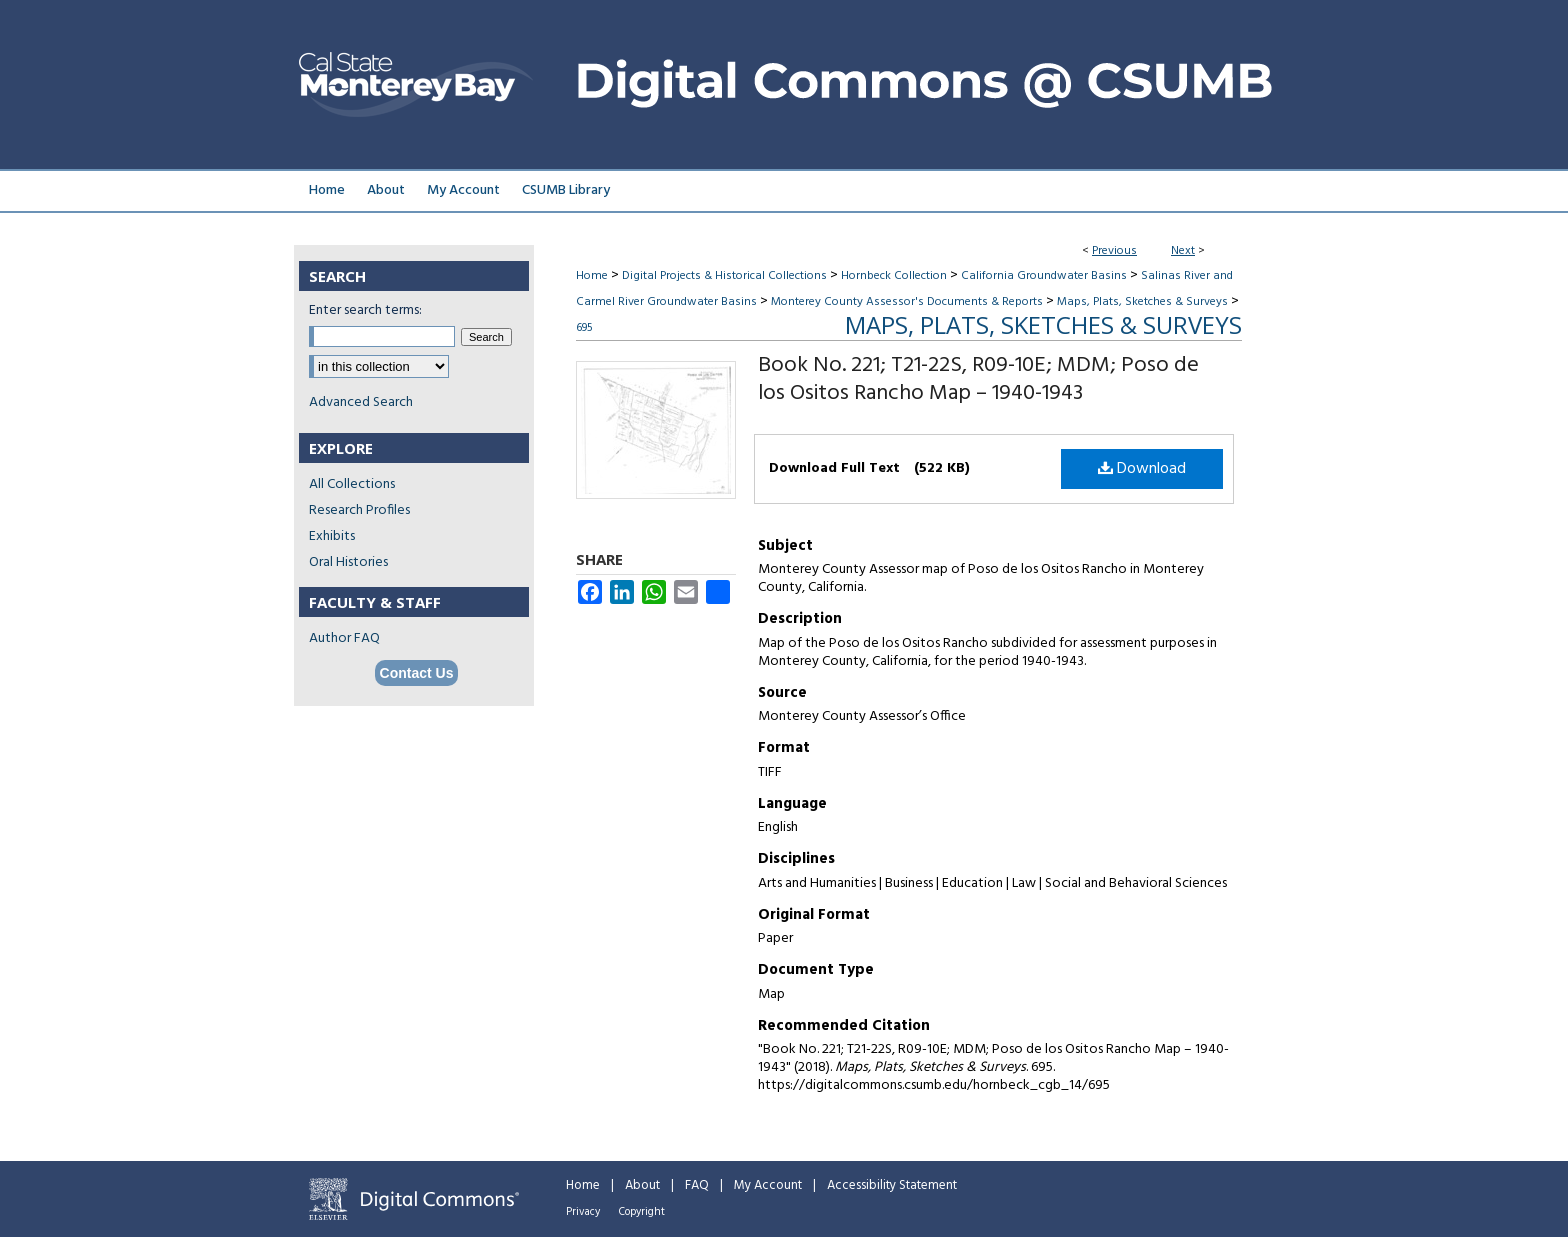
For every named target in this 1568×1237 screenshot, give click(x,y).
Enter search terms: (365, 310)
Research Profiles (359, 510)
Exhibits (332, 536)
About (642, 1185)
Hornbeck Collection (894, 276)
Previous (1114, 251)
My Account (768, 1185)
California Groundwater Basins (1044, 276)
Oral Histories (348, 562)
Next (1183, 251)
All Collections (352, 484)
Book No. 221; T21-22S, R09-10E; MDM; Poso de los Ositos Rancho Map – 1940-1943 (978, 379)
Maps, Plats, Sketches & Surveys (1142, 302)
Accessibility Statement (892, 1185)
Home (592, 276)
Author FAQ (344, 638)
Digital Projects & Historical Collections (724, 276)
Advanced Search (361, 402)
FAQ (697, 1185)
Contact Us (417, 673)
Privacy (583, 1212)
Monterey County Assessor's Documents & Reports (907, 302)
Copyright (642, 1212)
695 (584, 328)
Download (1142, 469)
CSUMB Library (566, 190)
